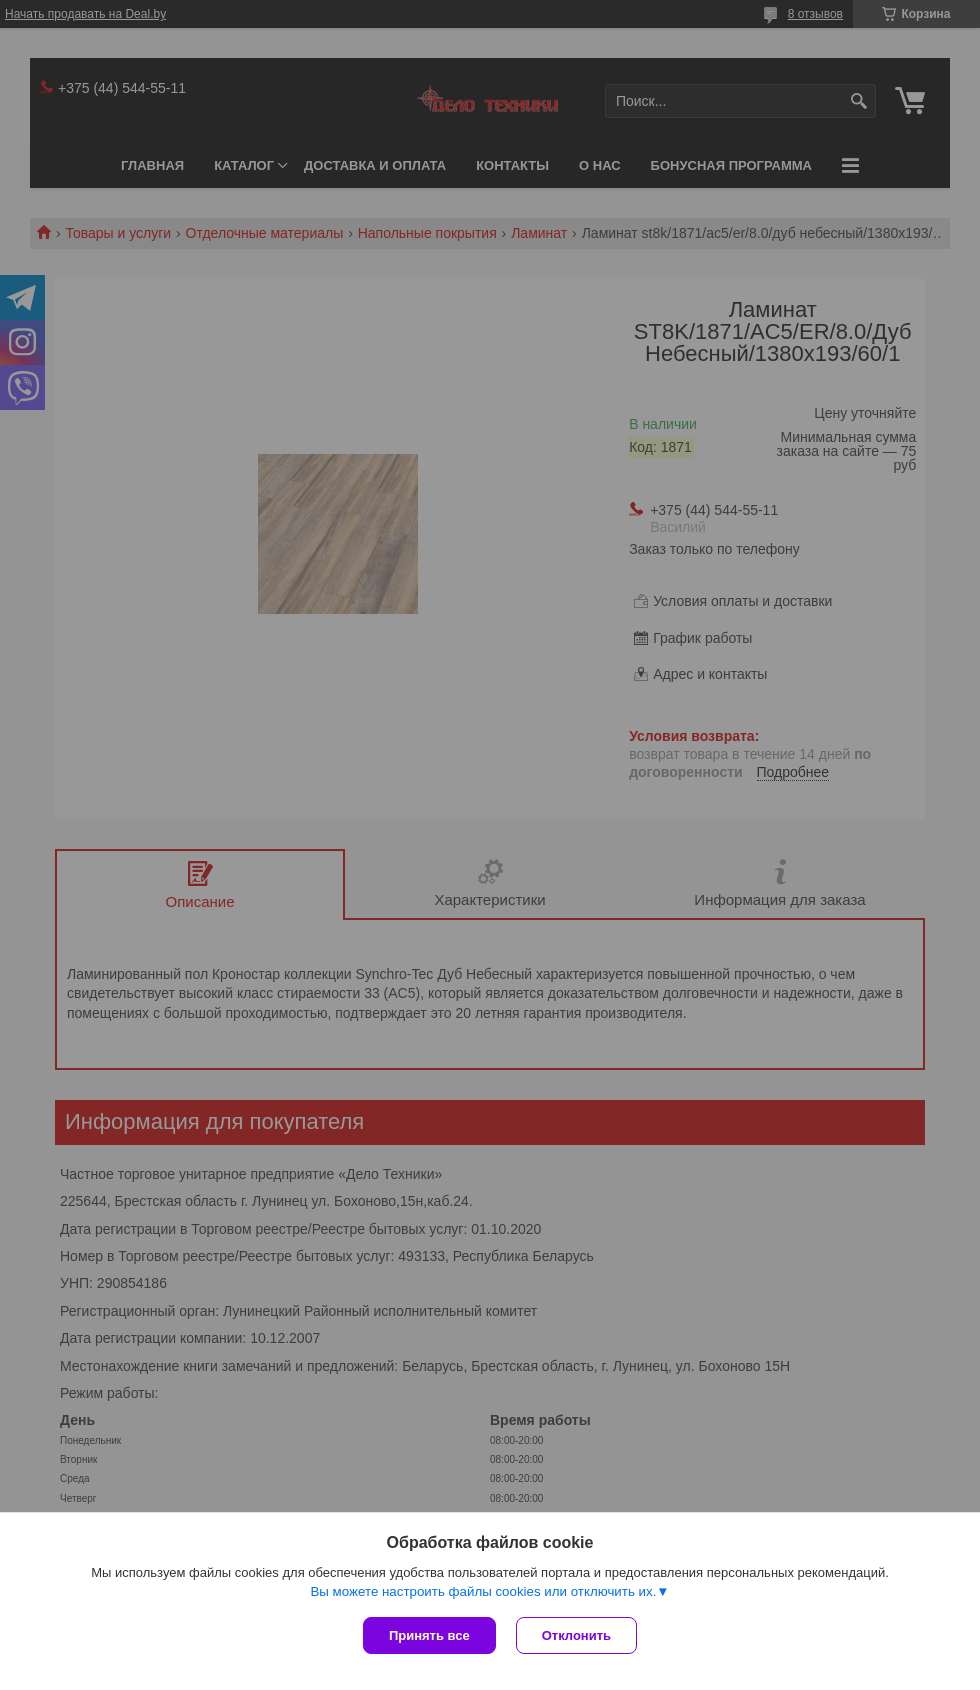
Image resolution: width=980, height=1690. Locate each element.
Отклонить (576, 1635)
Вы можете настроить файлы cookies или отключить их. (483, 1591)
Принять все (429, 1635)
